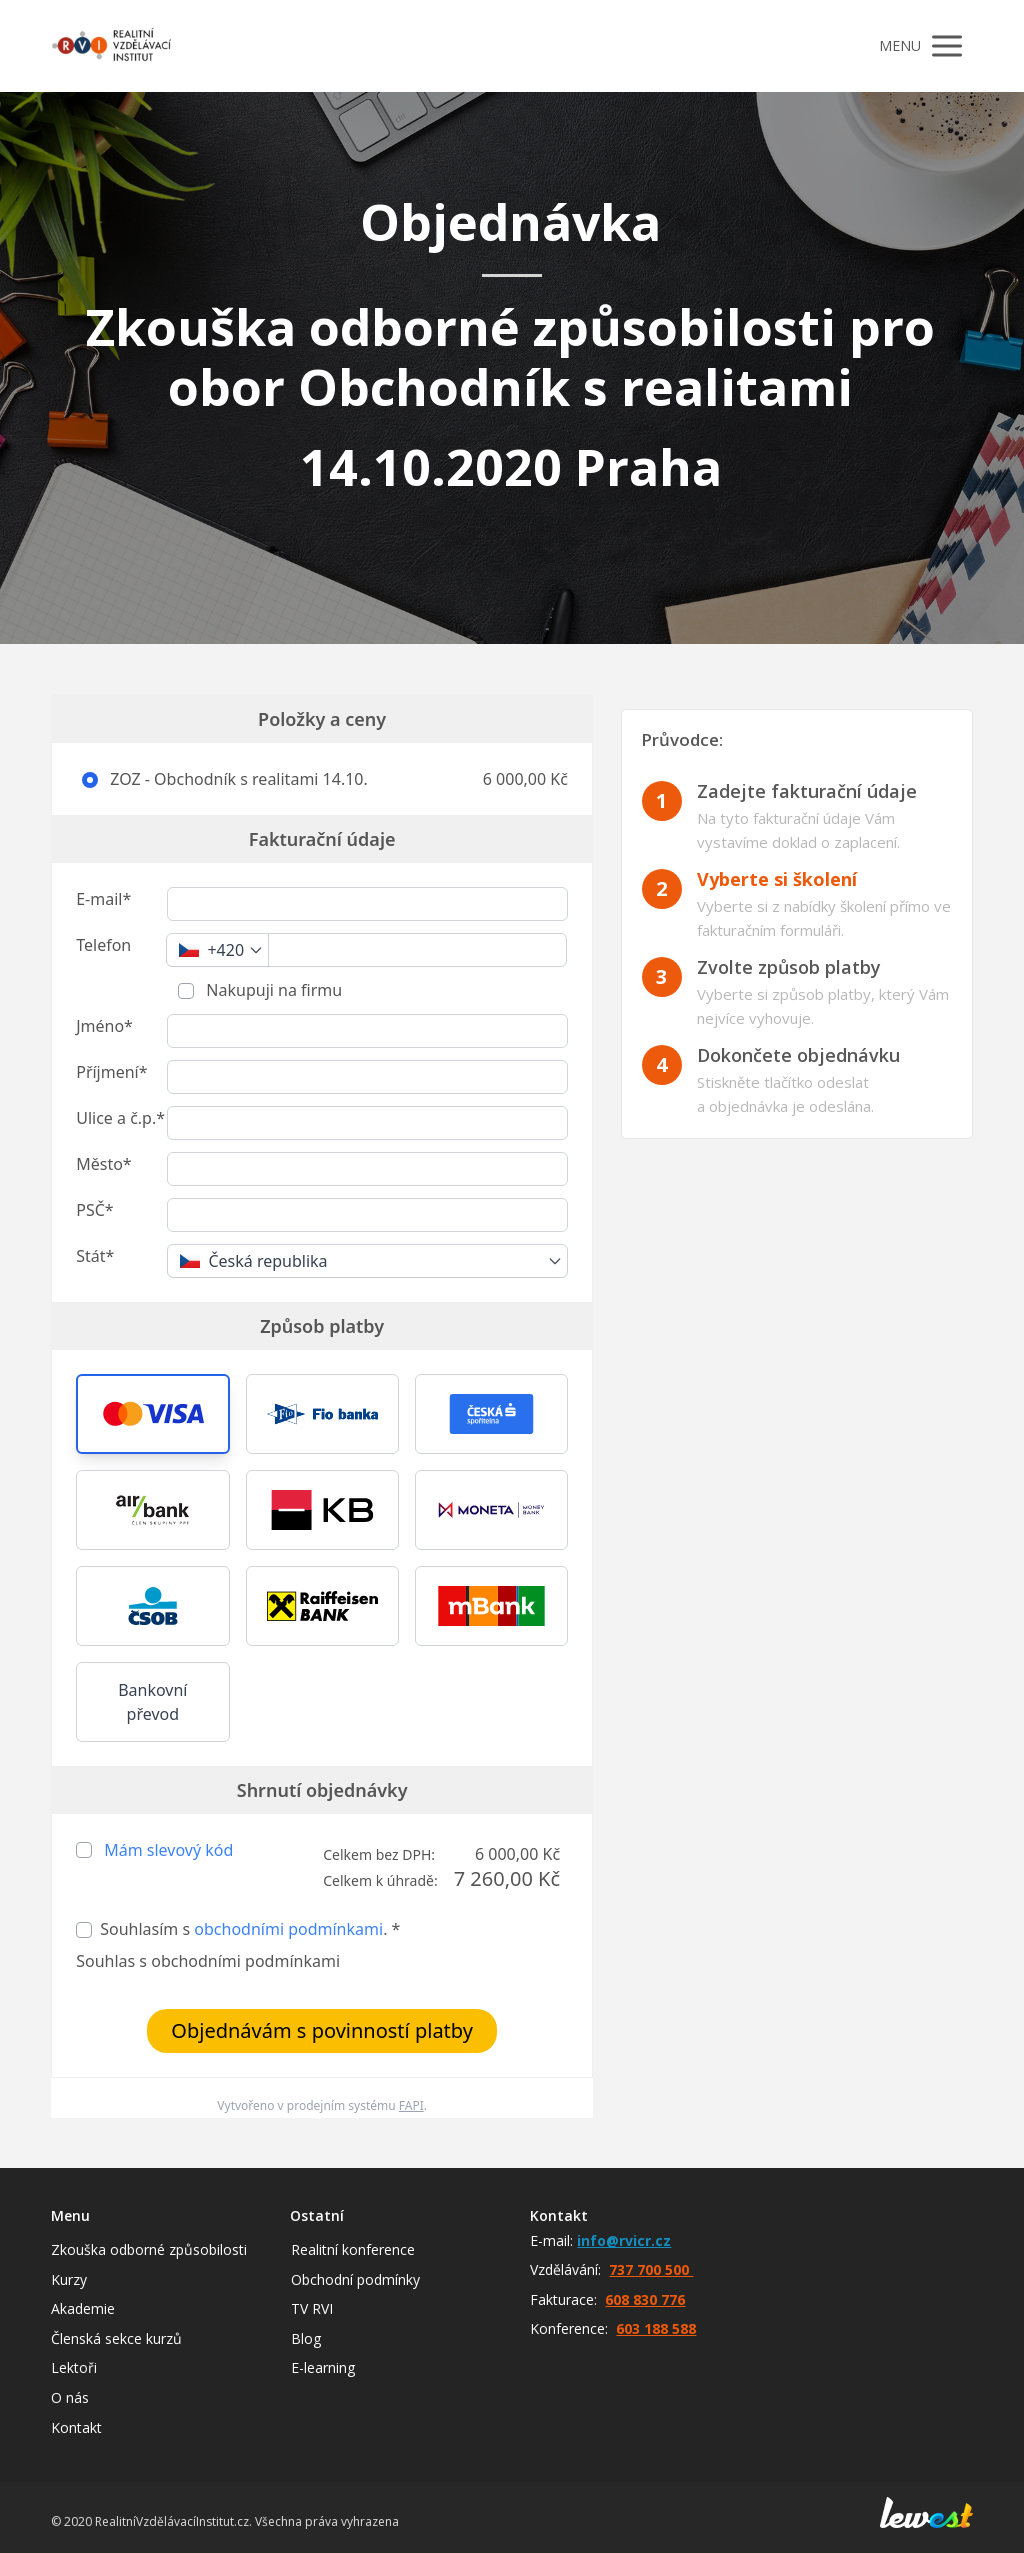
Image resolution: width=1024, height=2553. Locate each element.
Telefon (103, 945)
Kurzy (69, 2279)
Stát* (95, 1256)
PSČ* (94, 1210)
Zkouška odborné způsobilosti (149, 2249)
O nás (70, 2397)
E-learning (323, 2367)
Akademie (83, 2308)
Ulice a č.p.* (120, 1118)
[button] (152, 1414)
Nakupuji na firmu (272, 990)
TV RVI (312, 2308)
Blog (306, 2338)
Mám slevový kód (168, 1850)
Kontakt (76, 2427)
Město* (103, 1164)
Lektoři (74, 2367)
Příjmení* (111, 1072)
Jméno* (104, 1026)
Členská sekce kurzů (116, 2338)
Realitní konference (353, 2249)
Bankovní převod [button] (152, 1702)
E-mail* (103, 899)
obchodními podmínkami (288, 1929)
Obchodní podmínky (355, 2279)
